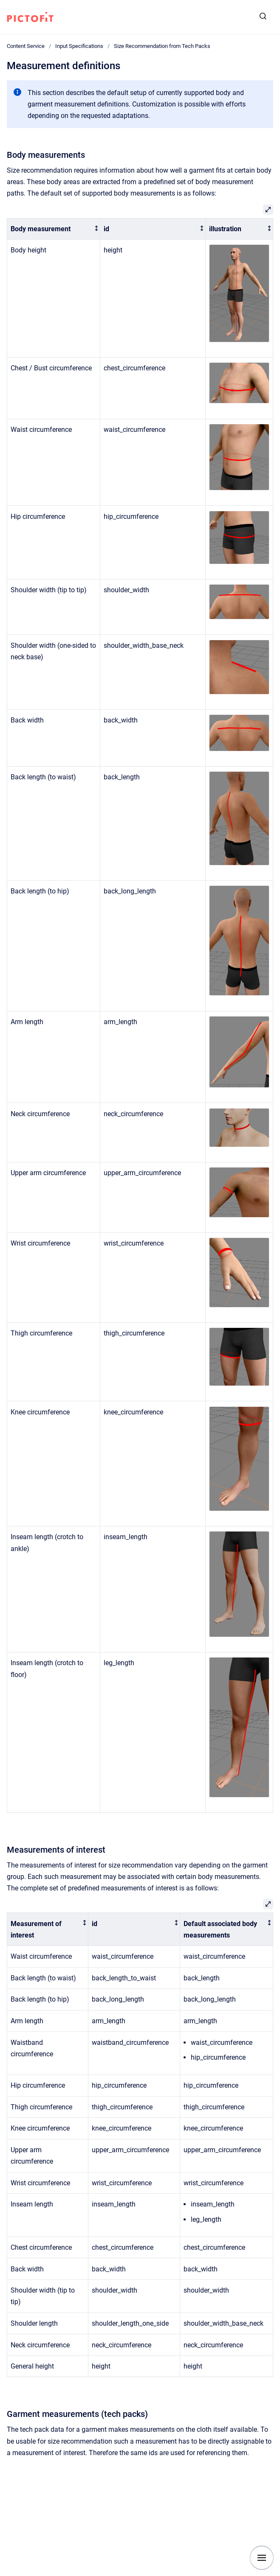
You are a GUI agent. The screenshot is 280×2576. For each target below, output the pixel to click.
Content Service (26, 46)
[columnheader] (53, 229)
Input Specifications (79, 46)
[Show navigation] (261, 2557)
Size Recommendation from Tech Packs (162, 46)
